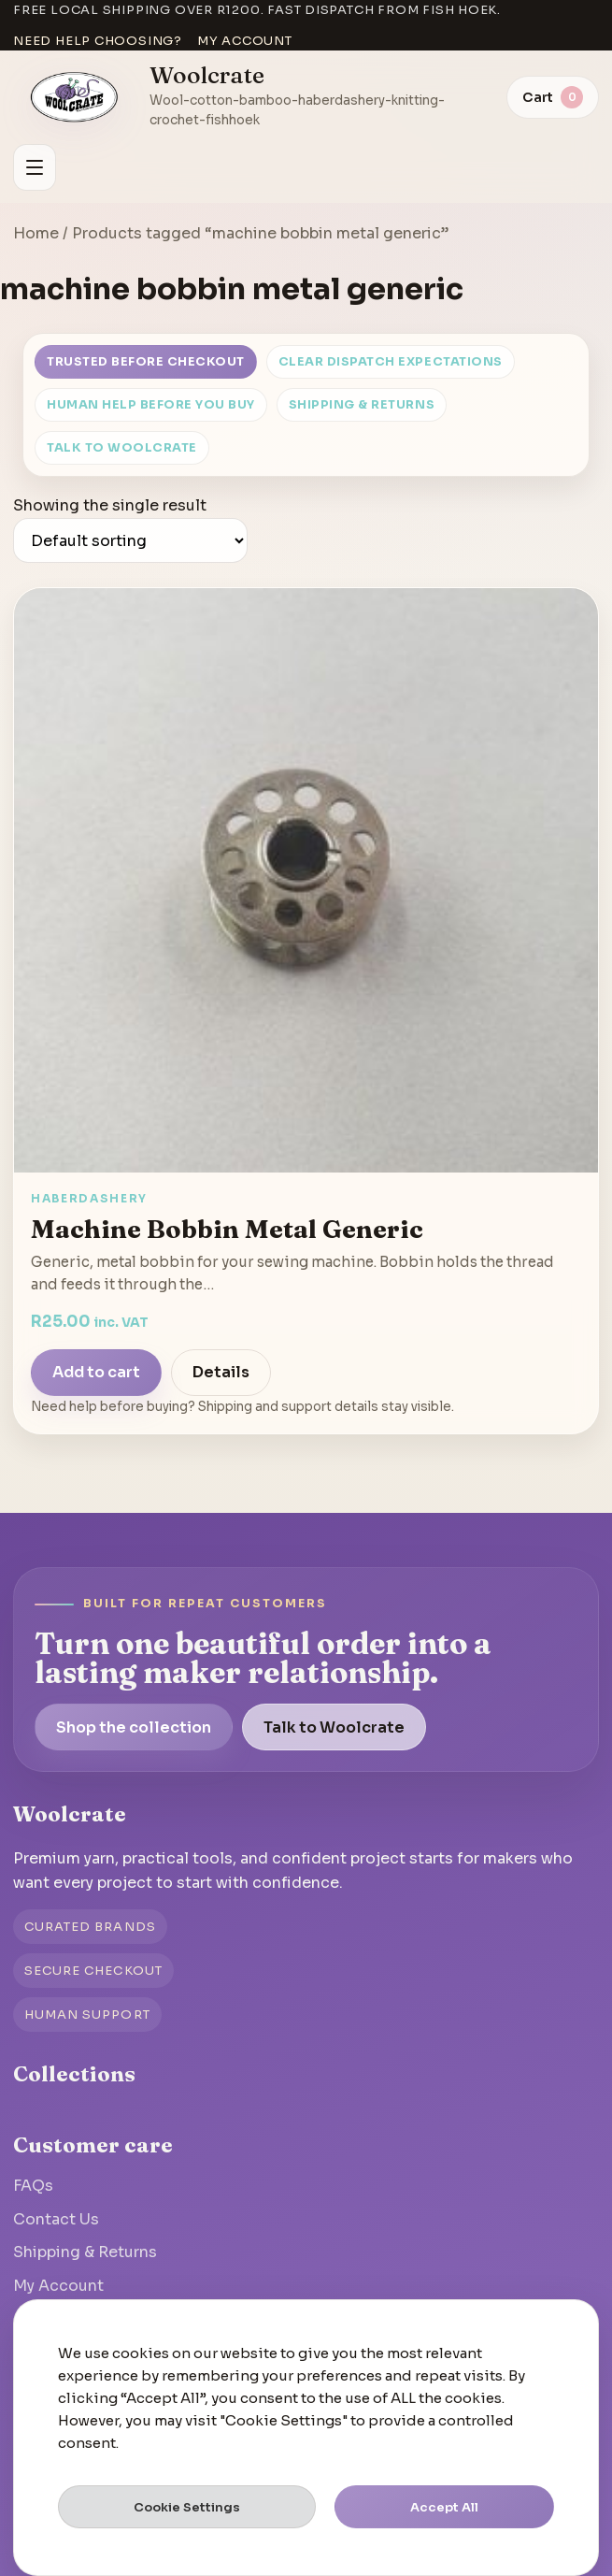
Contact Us (56, 2219)
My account (244, 41)
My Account (58, 2285)
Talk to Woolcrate (122, 447)
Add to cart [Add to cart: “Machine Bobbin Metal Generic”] (96, 1372)
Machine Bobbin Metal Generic (227, 1229)
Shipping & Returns (361, 404)
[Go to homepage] (74, 97)
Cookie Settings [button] (187, 2507)
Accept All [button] (444, 2507)
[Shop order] (130, 540)
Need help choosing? (97, 41)
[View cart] (552, 97)
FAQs (33, 2185)
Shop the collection (133, 1727)
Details (220, 1372)
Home (36, 233)
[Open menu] (34, 167)
